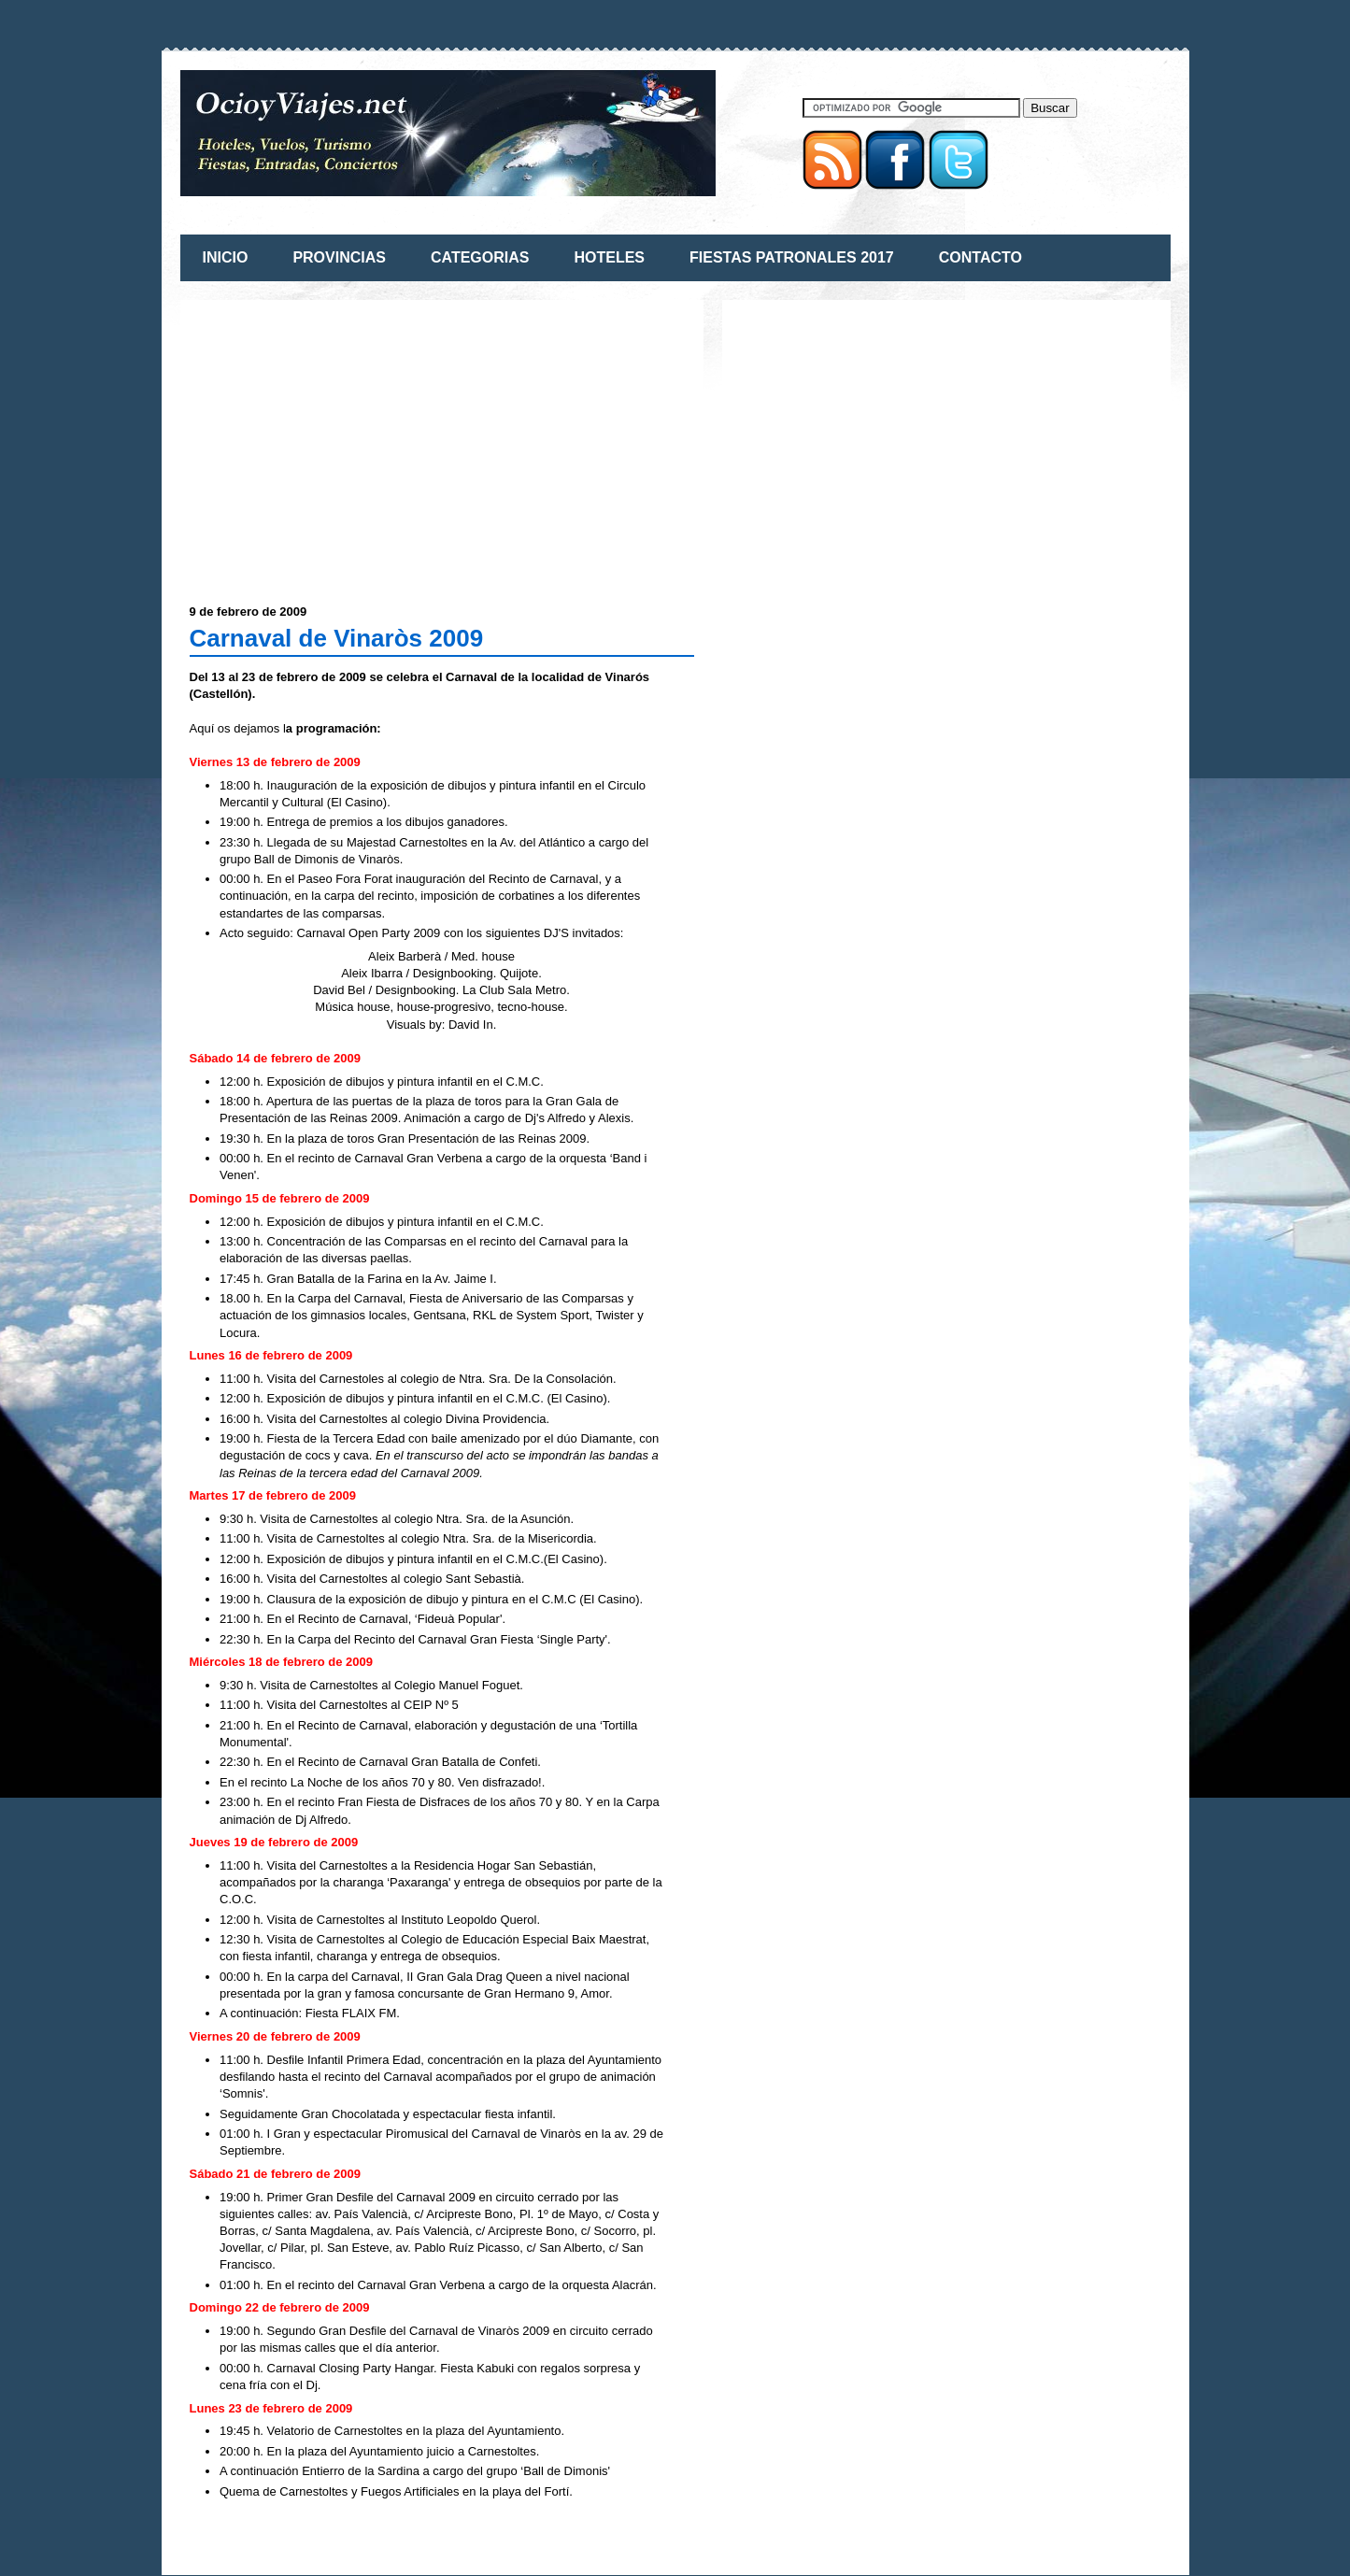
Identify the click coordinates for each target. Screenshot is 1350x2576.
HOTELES (609, 257)
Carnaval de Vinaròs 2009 (337, 638)
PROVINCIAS (339, 257)
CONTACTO (980, 257)
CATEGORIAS (480, 257)
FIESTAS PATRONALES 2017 (791, 257)
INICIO (226, 257)
